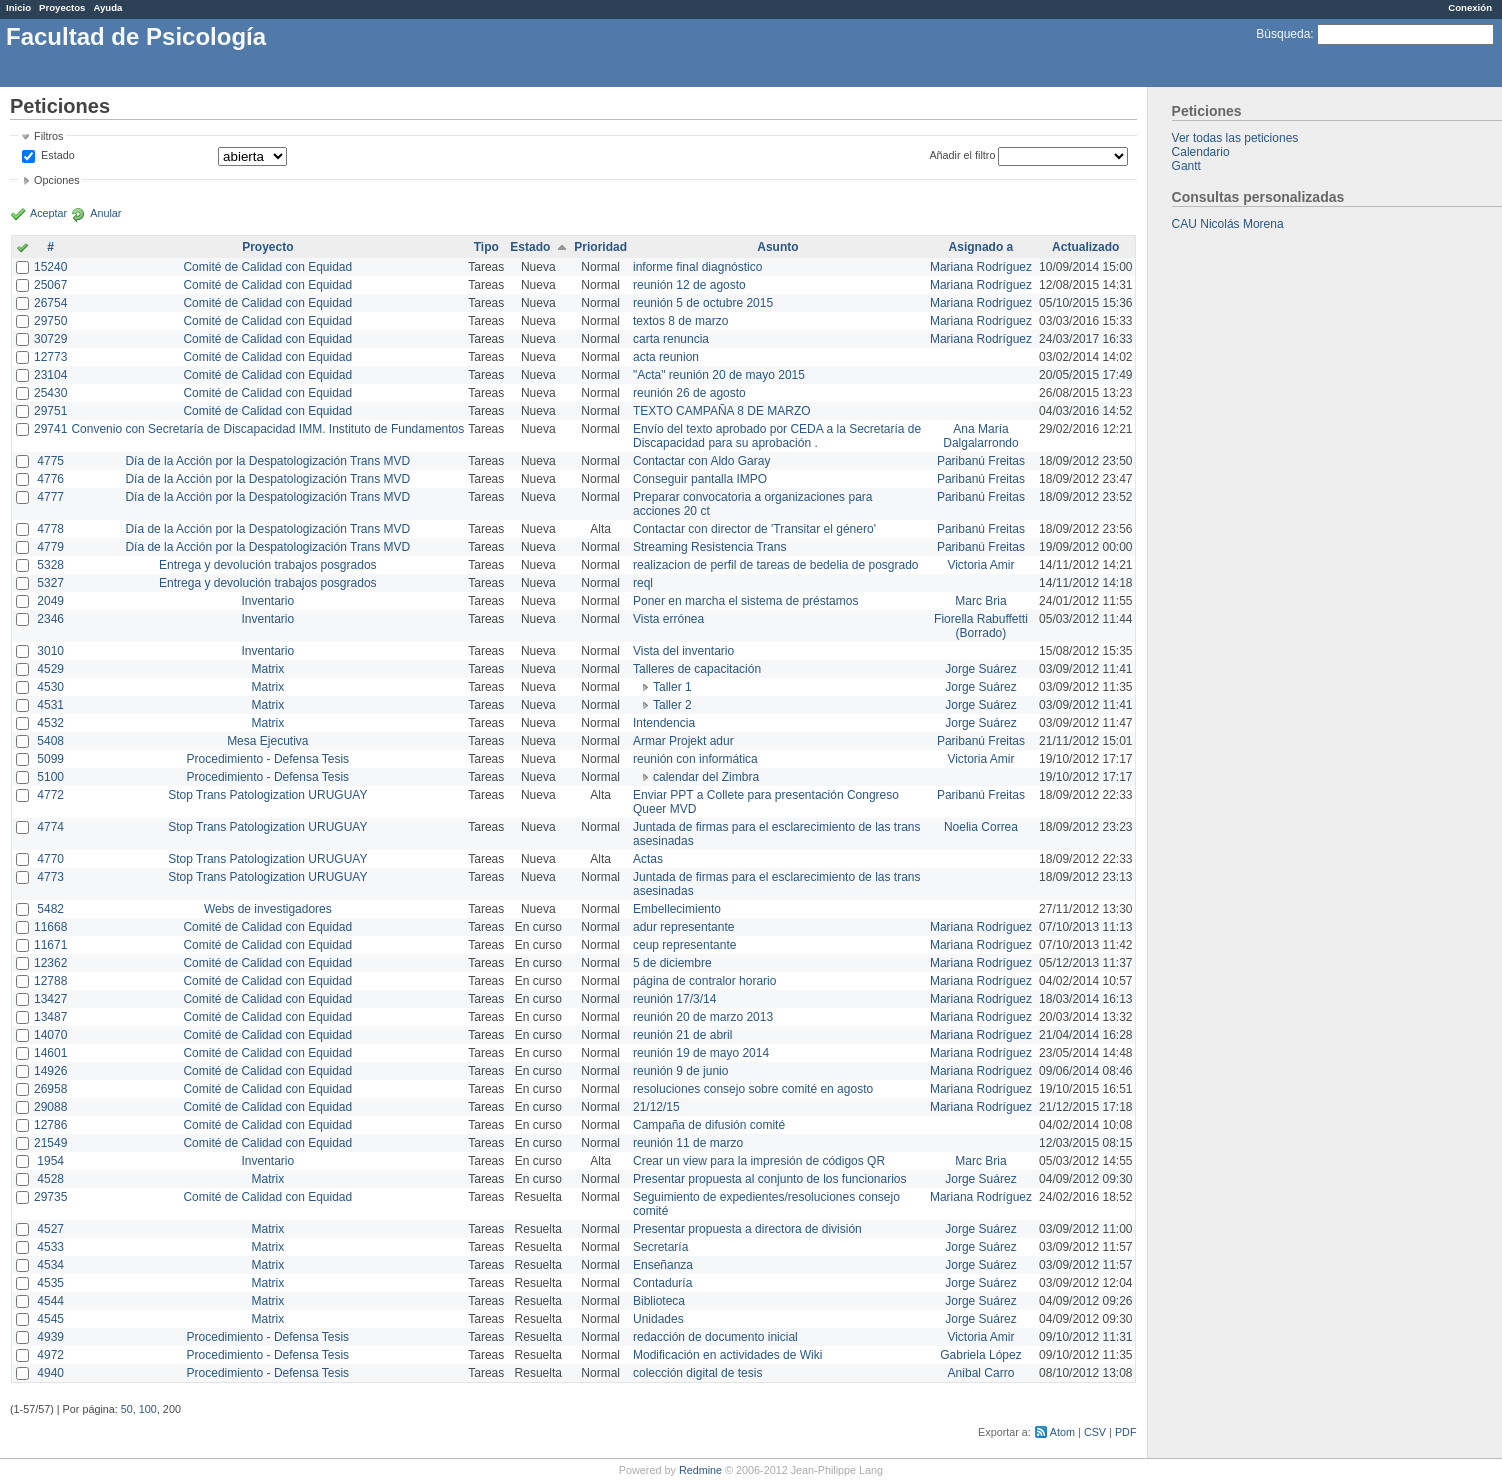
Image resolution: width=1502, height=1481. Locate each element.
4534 (50, 1265)
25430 (50, 393)
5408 (50, 741)
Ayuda (107, 7)
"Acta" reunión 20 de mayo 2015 (719, 375)
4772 (50, 795)
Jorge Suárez (980, 669)
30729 (50, 339)
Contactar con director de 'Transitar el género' (754, 529)
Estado (58, 155)
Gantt (1186, 166)
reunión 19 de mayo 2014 (701, 1053)
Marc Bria (980, 601)
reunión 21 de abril (682, 1035)
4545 (50, 1319)
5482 (50, 909)
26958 (50, 1089)
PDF (1126, 1432)
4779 (50, 547)
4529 (50, 669)
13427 (50, 999)
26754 (50, 303)
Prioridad (600, 247)
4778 (50, 529)
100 (148, 1409)
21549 (50, 1143)
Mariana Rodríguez (981, 267)
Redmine (700, 1470)
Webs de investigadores (268, 909)
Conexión (1470, 7)
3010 (50, 651)
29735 (50, 1197)
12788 (50, 981)
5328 (50, 565)
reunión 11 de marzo (688, 1143)
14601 (50, 1053)
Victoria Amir (980, 565)
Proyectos (62, 7)
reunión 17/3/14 (674, 999)
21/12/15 (656, 1107)
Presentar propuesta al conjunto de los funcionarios (770, 1179)
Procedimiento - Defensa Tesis (268, 759)
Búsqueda (1283, 34)
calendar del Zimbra (706, 777)
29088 (50, 1107)
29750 (50, 321)
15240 (50, 267)
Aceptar (48, 213)
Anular (105, 213)
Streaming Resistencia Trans (709, 547)
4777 (50, 497)
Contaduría (662, 1283)
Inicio (18, 7)
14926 (50, 1071)
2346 (50, 619)
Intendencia (664, 723)
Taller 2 (672, 705)
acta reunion (666, 357)
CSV (1095, 1432)
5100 (50, 777)
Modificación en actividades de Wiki (727, 1355)
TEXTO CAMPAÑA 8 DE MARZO (722, 411)
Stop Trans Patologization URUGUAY (267, 795)
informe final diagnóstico (697, 267)
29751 (50, 411)
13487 (50, 1017)
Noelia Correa (981, 827)
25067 (50, 285)
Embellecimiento (677, 909)
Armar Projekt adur (683, 741)
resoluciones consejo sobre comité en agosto (753, 1089)
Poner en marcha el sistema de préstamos (745, 601)
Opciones (57, 180)
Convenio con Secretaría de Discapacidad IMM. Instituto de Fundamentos (267, 429)
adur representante (683, 927)
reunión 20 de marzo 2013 (703, 1017)
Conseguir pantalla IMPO (700, 479)
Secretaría (660, 1247)
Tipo (486, 247)
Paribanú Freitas (981, 461)
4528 (50, 1179)
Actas (648, 859)
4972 (50, 1355)
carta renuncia (671, 339)
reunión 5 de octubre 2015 (703, 303)
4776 (50, 479)
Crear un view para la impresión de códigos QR (759, 1161)
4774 (50, 827)
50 (127, 1409)
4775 (50, 461)
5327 (50, 583)
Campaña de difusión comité (709, 1125)
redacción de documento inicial (715, 1337)
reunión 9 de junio (680, 1071)
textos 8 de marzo (680, 321)
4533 (50, 1247)
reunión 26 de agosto (689, 393)
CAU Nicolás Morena (1228, 224)
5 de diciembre (672, 963)
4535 (50, 1283)
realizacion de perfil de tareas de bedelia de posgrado (776, 565)
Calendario (1201, 152)
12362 (50, 963)
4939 (50, 1337)
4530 (50, 687)
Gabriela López (980, 1355)
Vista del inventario (683, 651)
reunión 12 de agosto (689, 285)
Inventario (267, 601)
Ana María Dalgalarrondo (980, 436)
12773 (50, 357)
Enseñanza (663, 1265)
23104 (50, 375)
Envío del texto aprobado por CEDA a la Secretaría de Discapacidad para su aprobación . (777, 436)
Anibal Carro (981, 1373)
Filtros (48, 136)
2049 (50, 601)
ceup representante (684, 945)
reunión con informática (695, 759)
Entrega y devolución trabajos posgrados (267, 565)
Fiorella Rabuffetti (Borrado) (981, 626)
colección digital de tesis (697, 1373)
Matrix (267, 669)
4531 (50, 705)
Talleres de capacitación (697, 669)
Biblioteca (659, 1301)
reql (643, 583)
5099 (50, 759)
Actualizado (1085, 247)
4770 (50, 859)
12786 (50, 1125)
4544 (50, 1301)
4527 (50, 1229)
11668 (50, 927)
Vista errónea (668, 619)
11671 (50, 945)
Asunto (777, 247)
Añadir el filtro (962, 155)
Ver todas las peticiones (1235, 138)
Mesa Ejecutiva (267, 741)
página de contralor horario (704, 981)
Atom (1062, 1432)
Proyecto (267, 247)
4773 (50, 877)
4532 (50, 723)
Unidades (658, 1319)
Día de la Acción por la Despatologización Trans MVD (267, 461)
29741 (50, 429)
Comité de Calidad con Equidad (267, 267)
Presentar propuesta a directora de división (747, 1229)
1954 (50, 1161)
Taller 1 (672, 687)
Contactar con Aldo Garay (701, 461)
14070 (50, 1035)
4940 (50, 1373)
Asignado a (981, 247)
